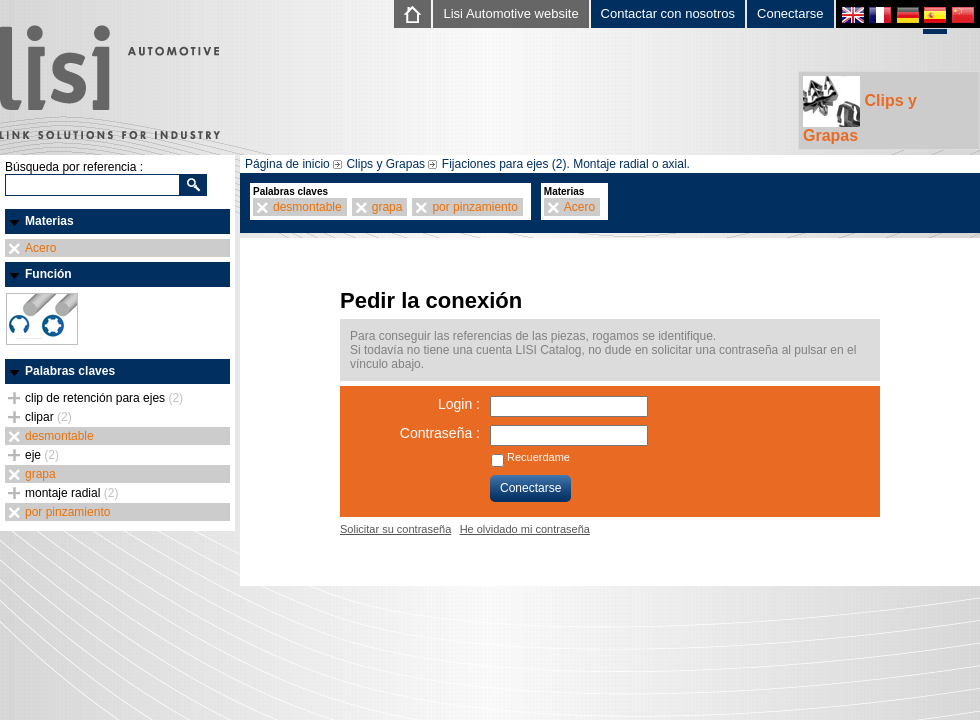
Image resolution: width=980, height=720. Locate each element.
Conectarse (790, 13)
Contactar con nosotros (668, 13)
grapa (40, 474)
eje (42, 455)
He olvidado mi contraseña (525, 529)
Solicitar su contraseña (395, 529)
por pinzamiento (67, 512)
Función (48, 274)
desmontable (59, 436)
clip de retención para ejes (104, 398)
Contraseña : (440, 433)
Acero (40, 248)
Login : (459, 404)
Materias (49, 221)
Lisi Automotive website (510, 13)
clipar (48, 417)
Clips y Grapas (860, 110)
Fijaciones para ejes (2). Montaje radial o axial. (566, 164)
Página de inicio (287, 164)
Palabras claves (70, 371)
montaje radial (71, 493)
